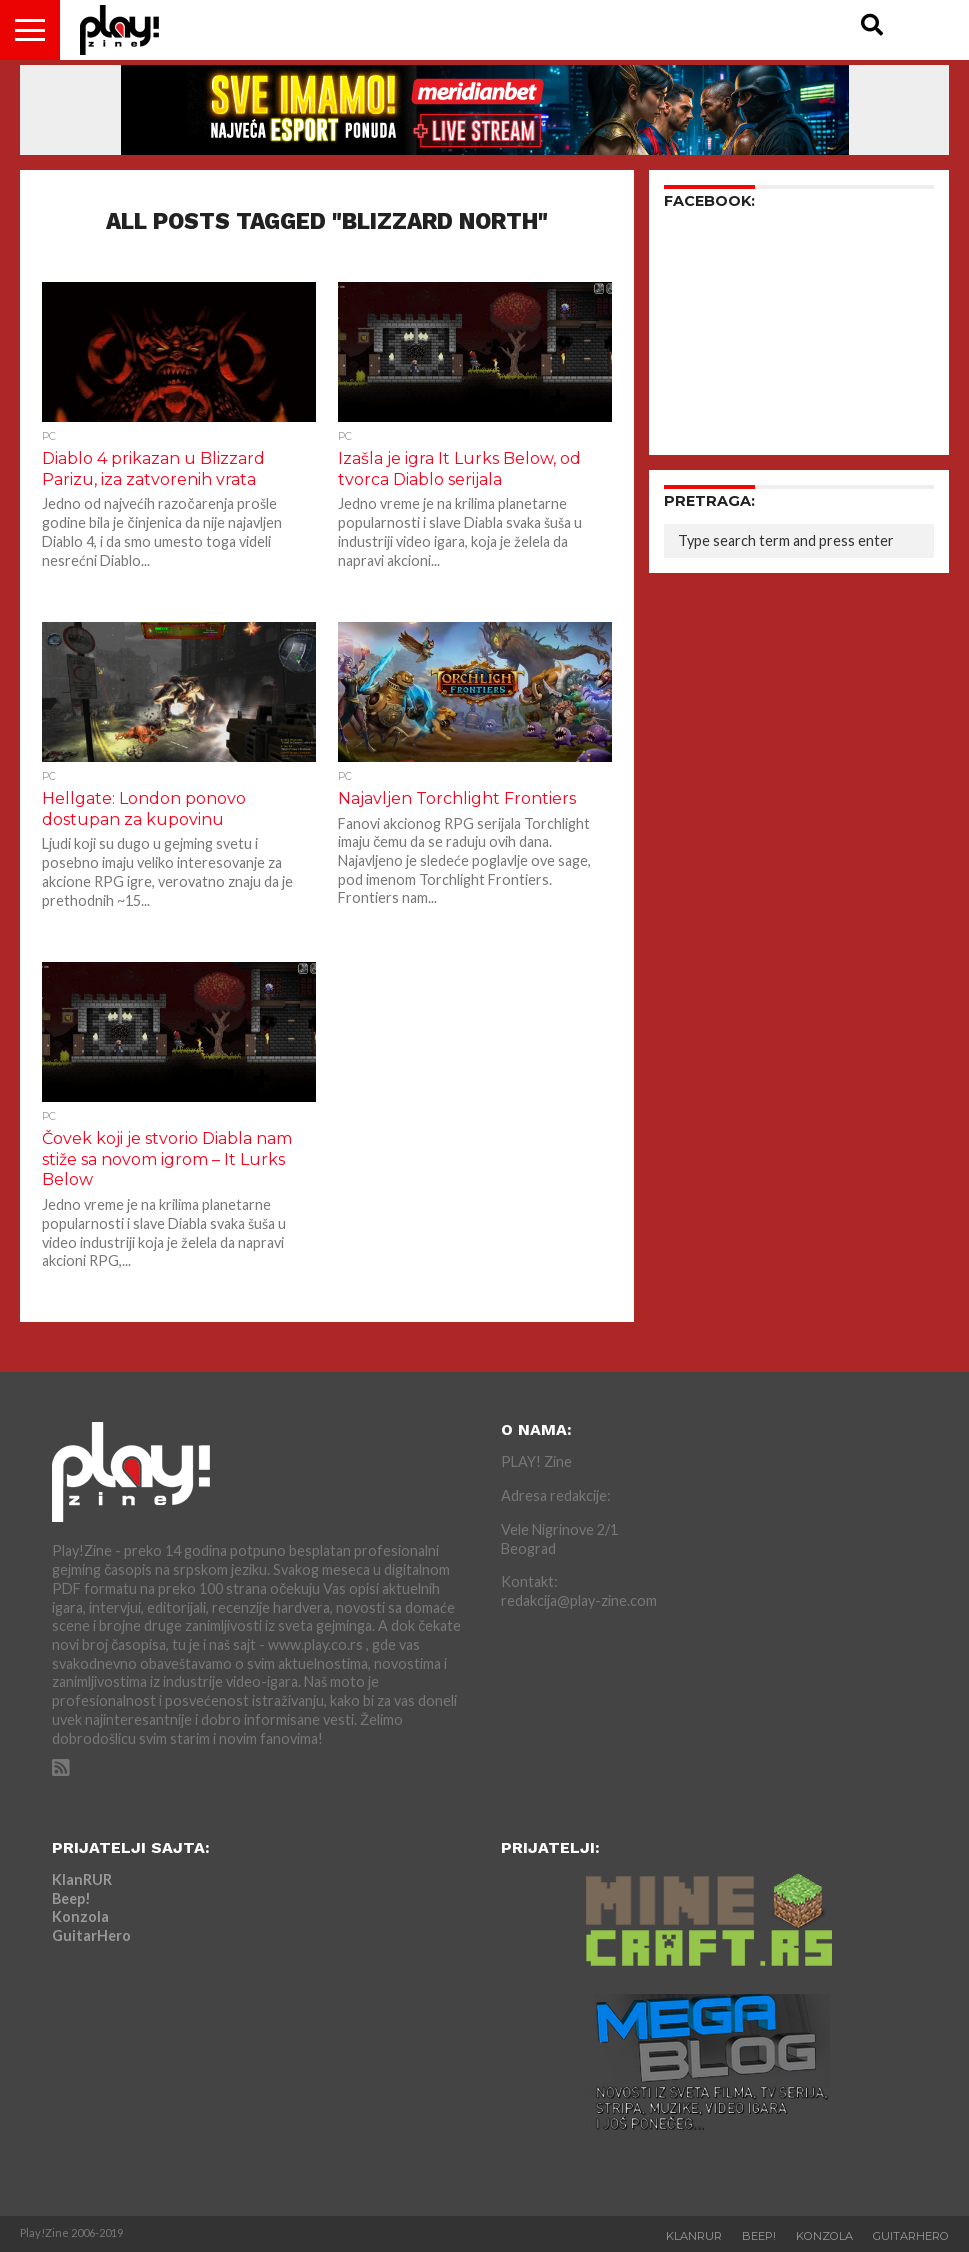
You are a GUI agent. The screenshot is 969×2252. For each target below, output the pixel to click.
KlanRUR (82, 1879)
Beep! (71, 1898)
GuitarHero (91, 1935)
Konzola (80, 1916)
